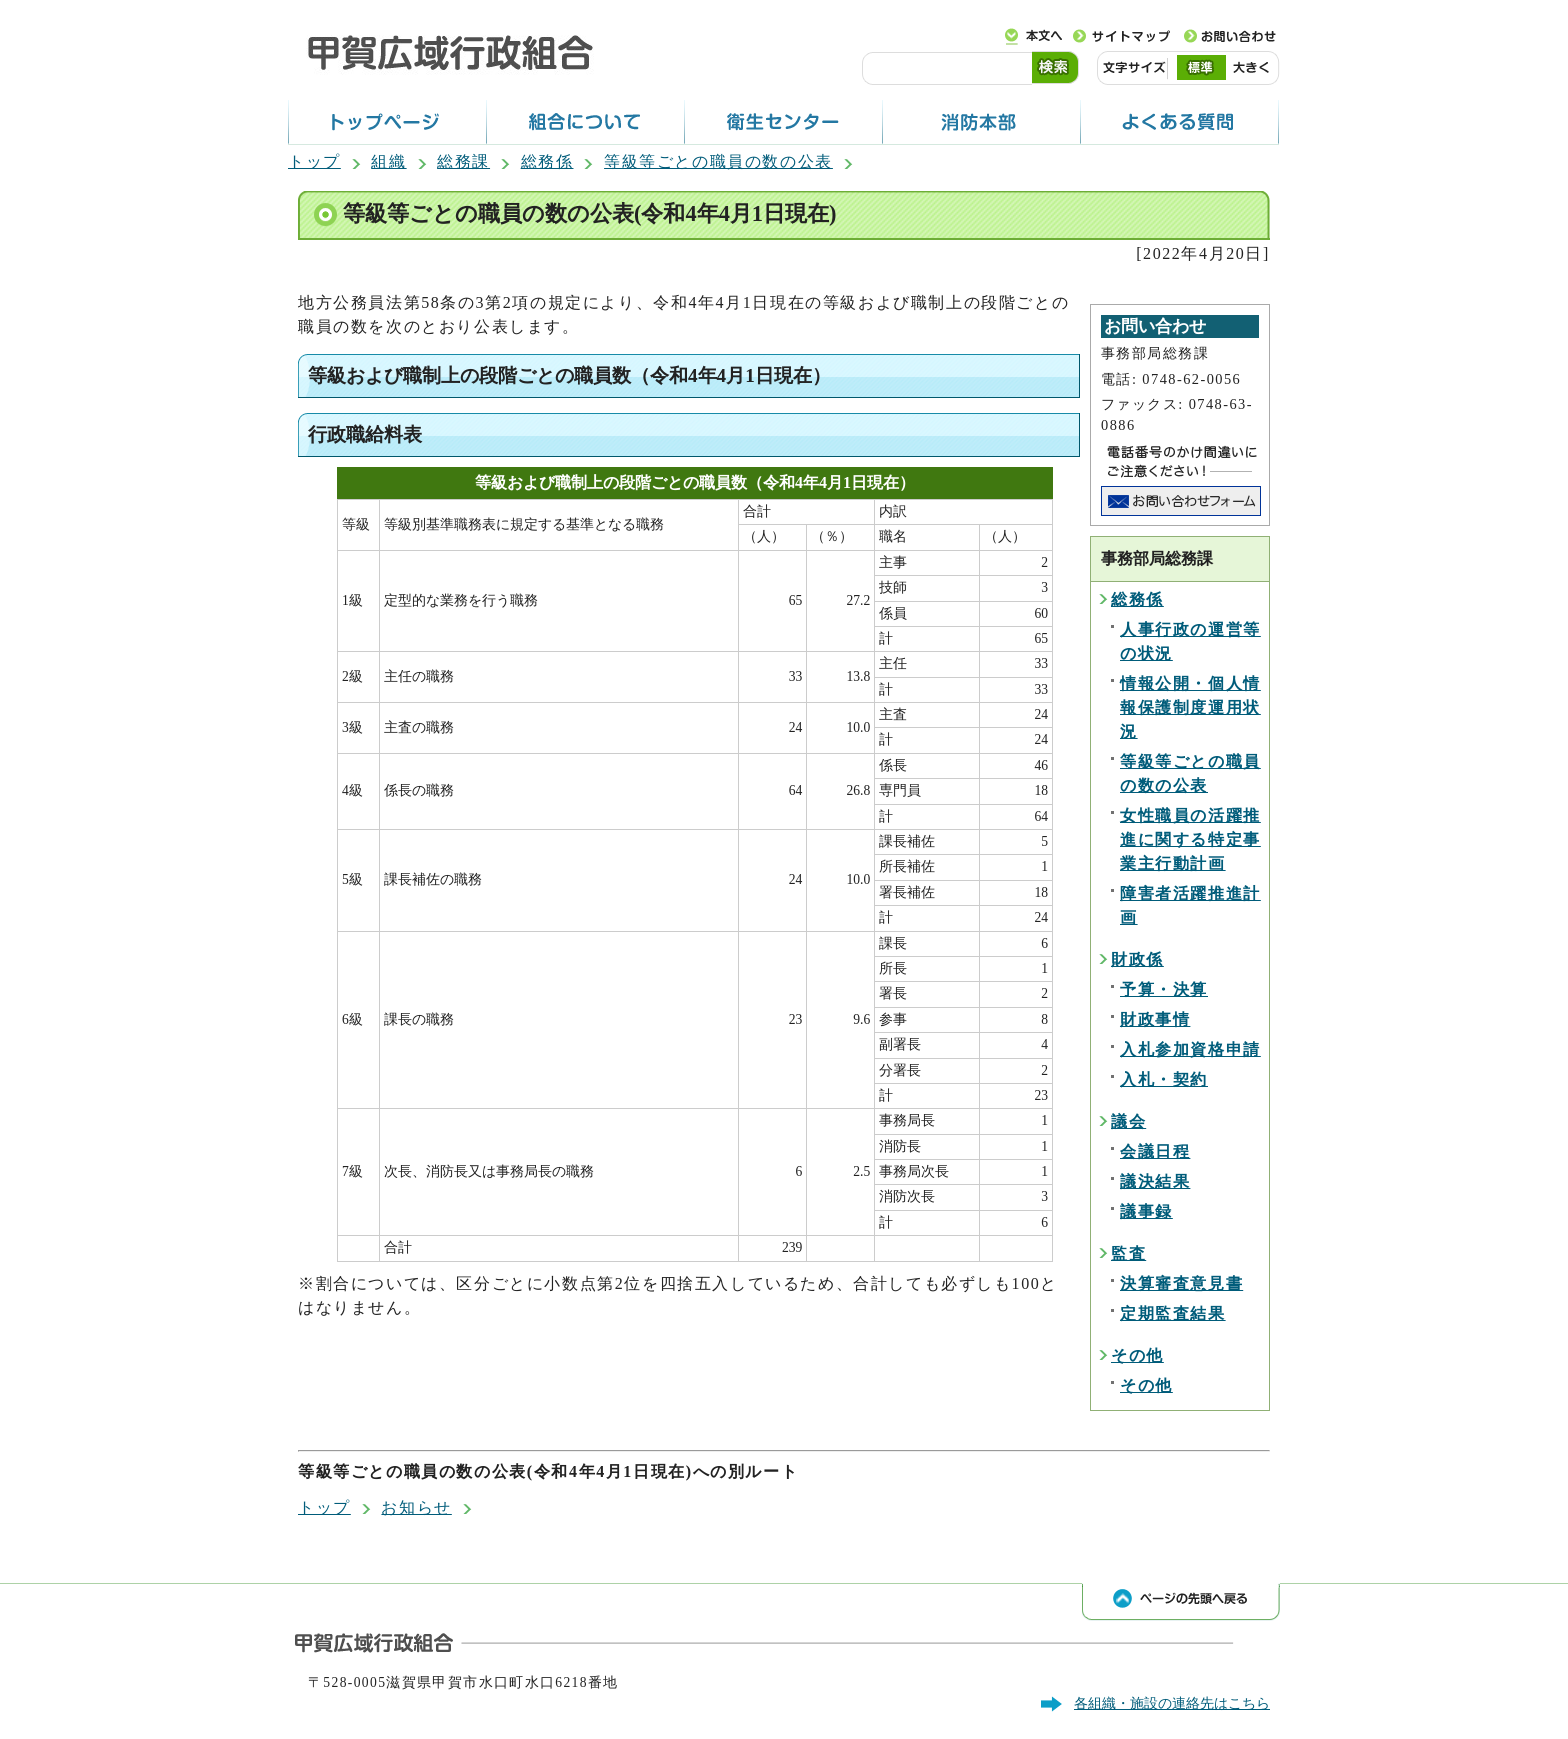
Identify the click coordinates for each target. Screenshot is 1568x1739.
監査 (1128, 1253)
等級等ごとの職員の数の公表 (718, 161)
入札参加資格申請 (1190, 1049)
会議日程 (1155, 1151)
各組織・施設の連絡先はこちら (1172, 1703)
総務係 (547, 161)
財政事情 (1155, 1019)
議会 (1128, 1121)
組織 (388, 161)
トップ (314, 161)
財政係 (1137, 959)
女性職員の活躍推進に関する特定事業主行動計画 (1190, 839)
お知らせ (416, 1507)
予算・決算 (1164, 989)
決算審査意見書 (1181, 1283)
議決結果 (1155, 1181)
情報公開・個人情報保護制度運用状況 (1190, 707)
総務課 (463, 161)
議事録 (1146, 1211)
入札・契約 (1164, 1079)
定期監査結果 (1173, 1313)
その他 (1137, 1355)
